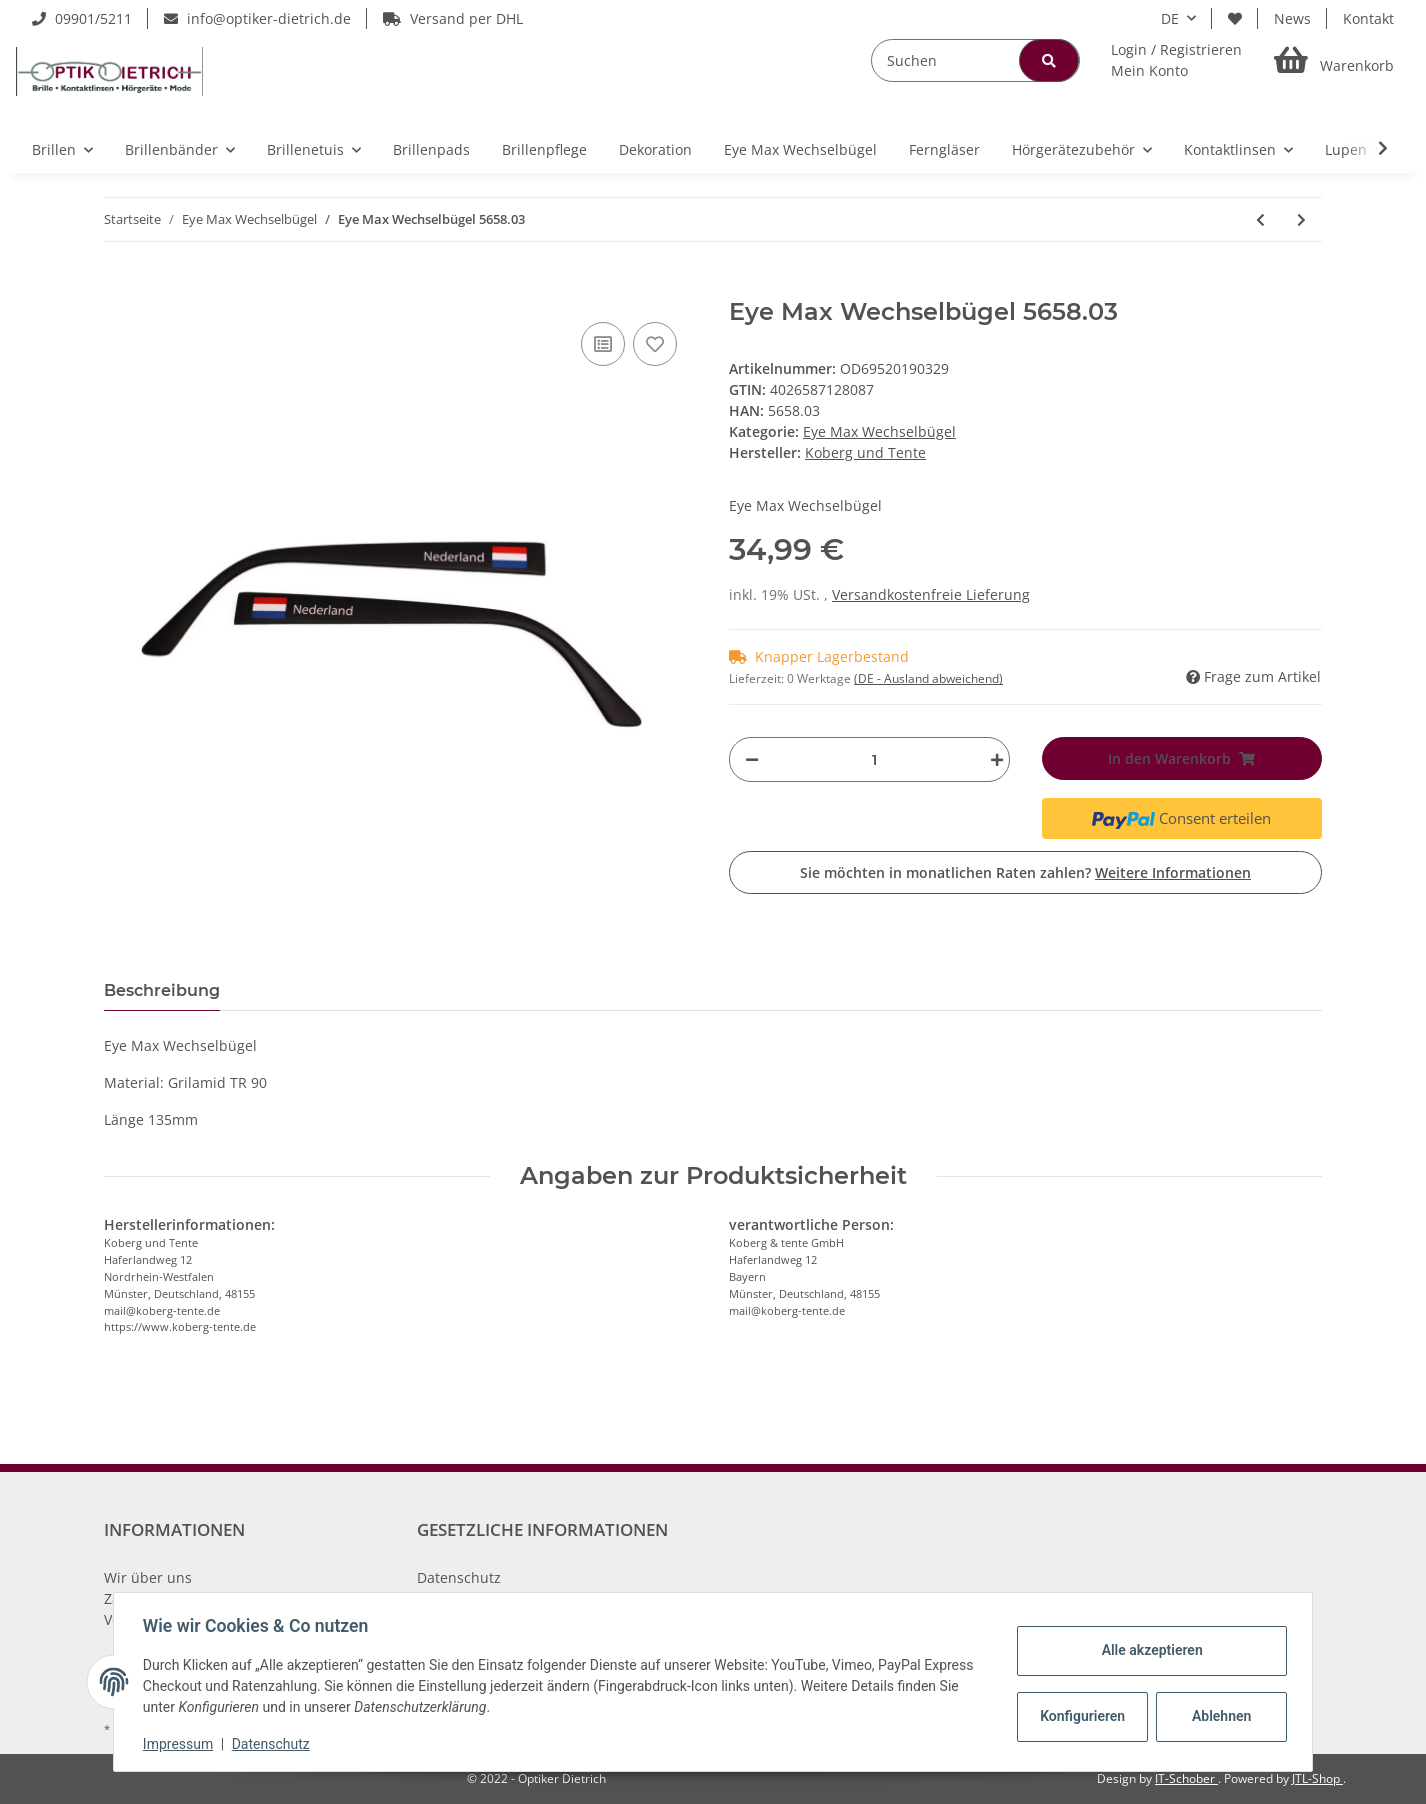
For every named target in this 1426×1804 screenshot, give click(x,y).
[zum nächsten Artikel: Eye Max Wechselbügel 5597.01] (1301, 219)
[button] (1176, 60)
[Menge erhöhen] (992, 759)
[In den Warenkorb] (120, 287)
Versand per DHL (453, 18)
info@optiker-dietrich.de (257, 18)
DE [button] (1170, 18)
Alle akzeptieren (1148, 1650)
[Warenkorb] (1334, 60)
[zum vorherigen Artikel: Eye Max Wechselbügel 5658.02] (1260, 219)
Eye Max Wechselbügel (879, 431)
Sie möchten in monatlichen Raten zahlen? (1025, 872)
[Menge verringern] (752, 759)
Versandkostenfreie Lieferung (931, 594)
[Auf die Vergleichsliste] (603, 344)
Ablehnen (1218, 1716)
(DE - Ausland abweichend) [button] (928, 678)
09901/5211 (82, 18)
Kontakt (1368, 18)
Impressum (181, 1744)
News (1292, 18)
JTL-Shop (1317, 1778)
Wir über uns (148, 1577)
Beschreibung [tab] (162, 990)
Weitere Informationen (1173, 872)
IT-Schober (1186, 1778)
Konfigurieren (1081, 1716)
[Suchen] (975, 60)
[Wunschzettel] (1235, 18)
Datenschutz (459, 1577)
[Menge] (874, 759)
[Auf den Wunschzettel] (655, 344)
